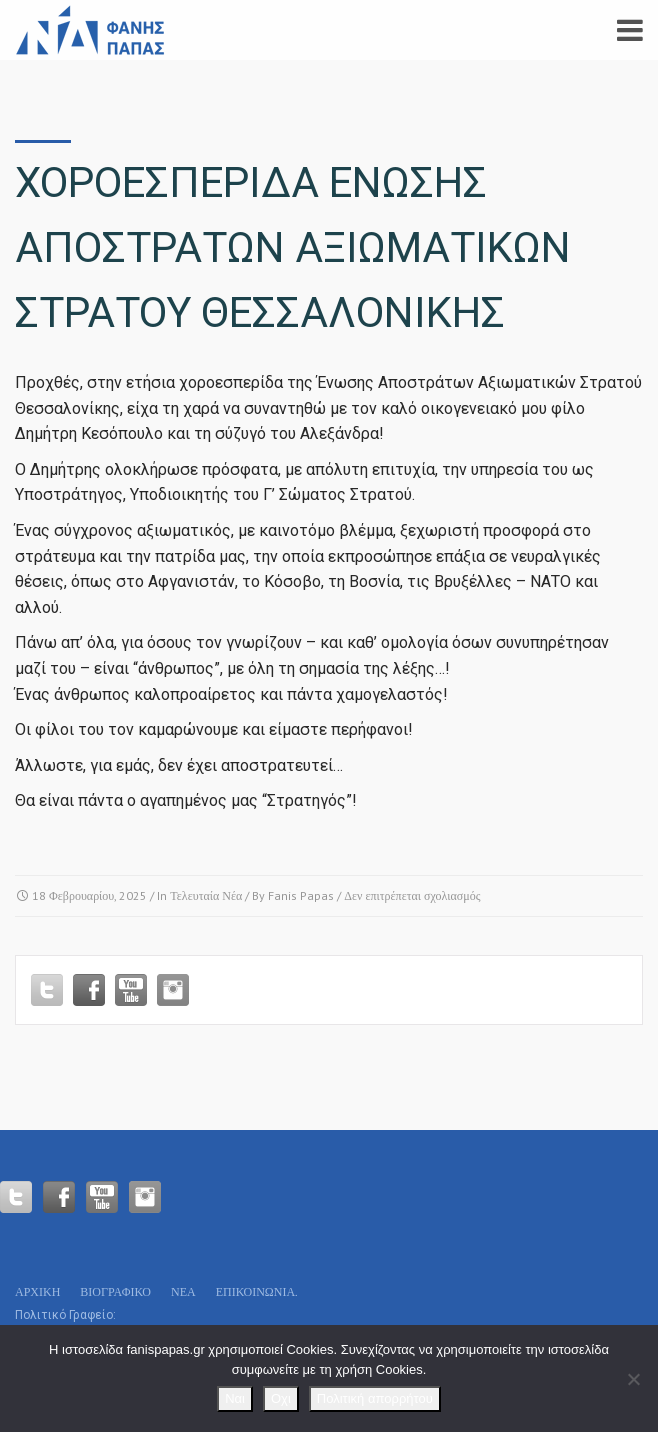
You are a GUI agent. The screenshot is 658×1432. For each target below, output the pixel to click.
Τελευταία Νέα (206, 895)
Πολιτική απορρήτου (375, 1398)
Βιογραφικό (115, 1291)
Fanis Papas (301, 895)
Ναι (235, 1398)
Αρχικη (37, 1291)
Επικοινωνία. (257, 1291)
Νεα (183, 1291)
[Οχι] (633, 1379)
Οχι (281, 1398)
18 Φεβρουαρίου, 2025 (89, 895)
